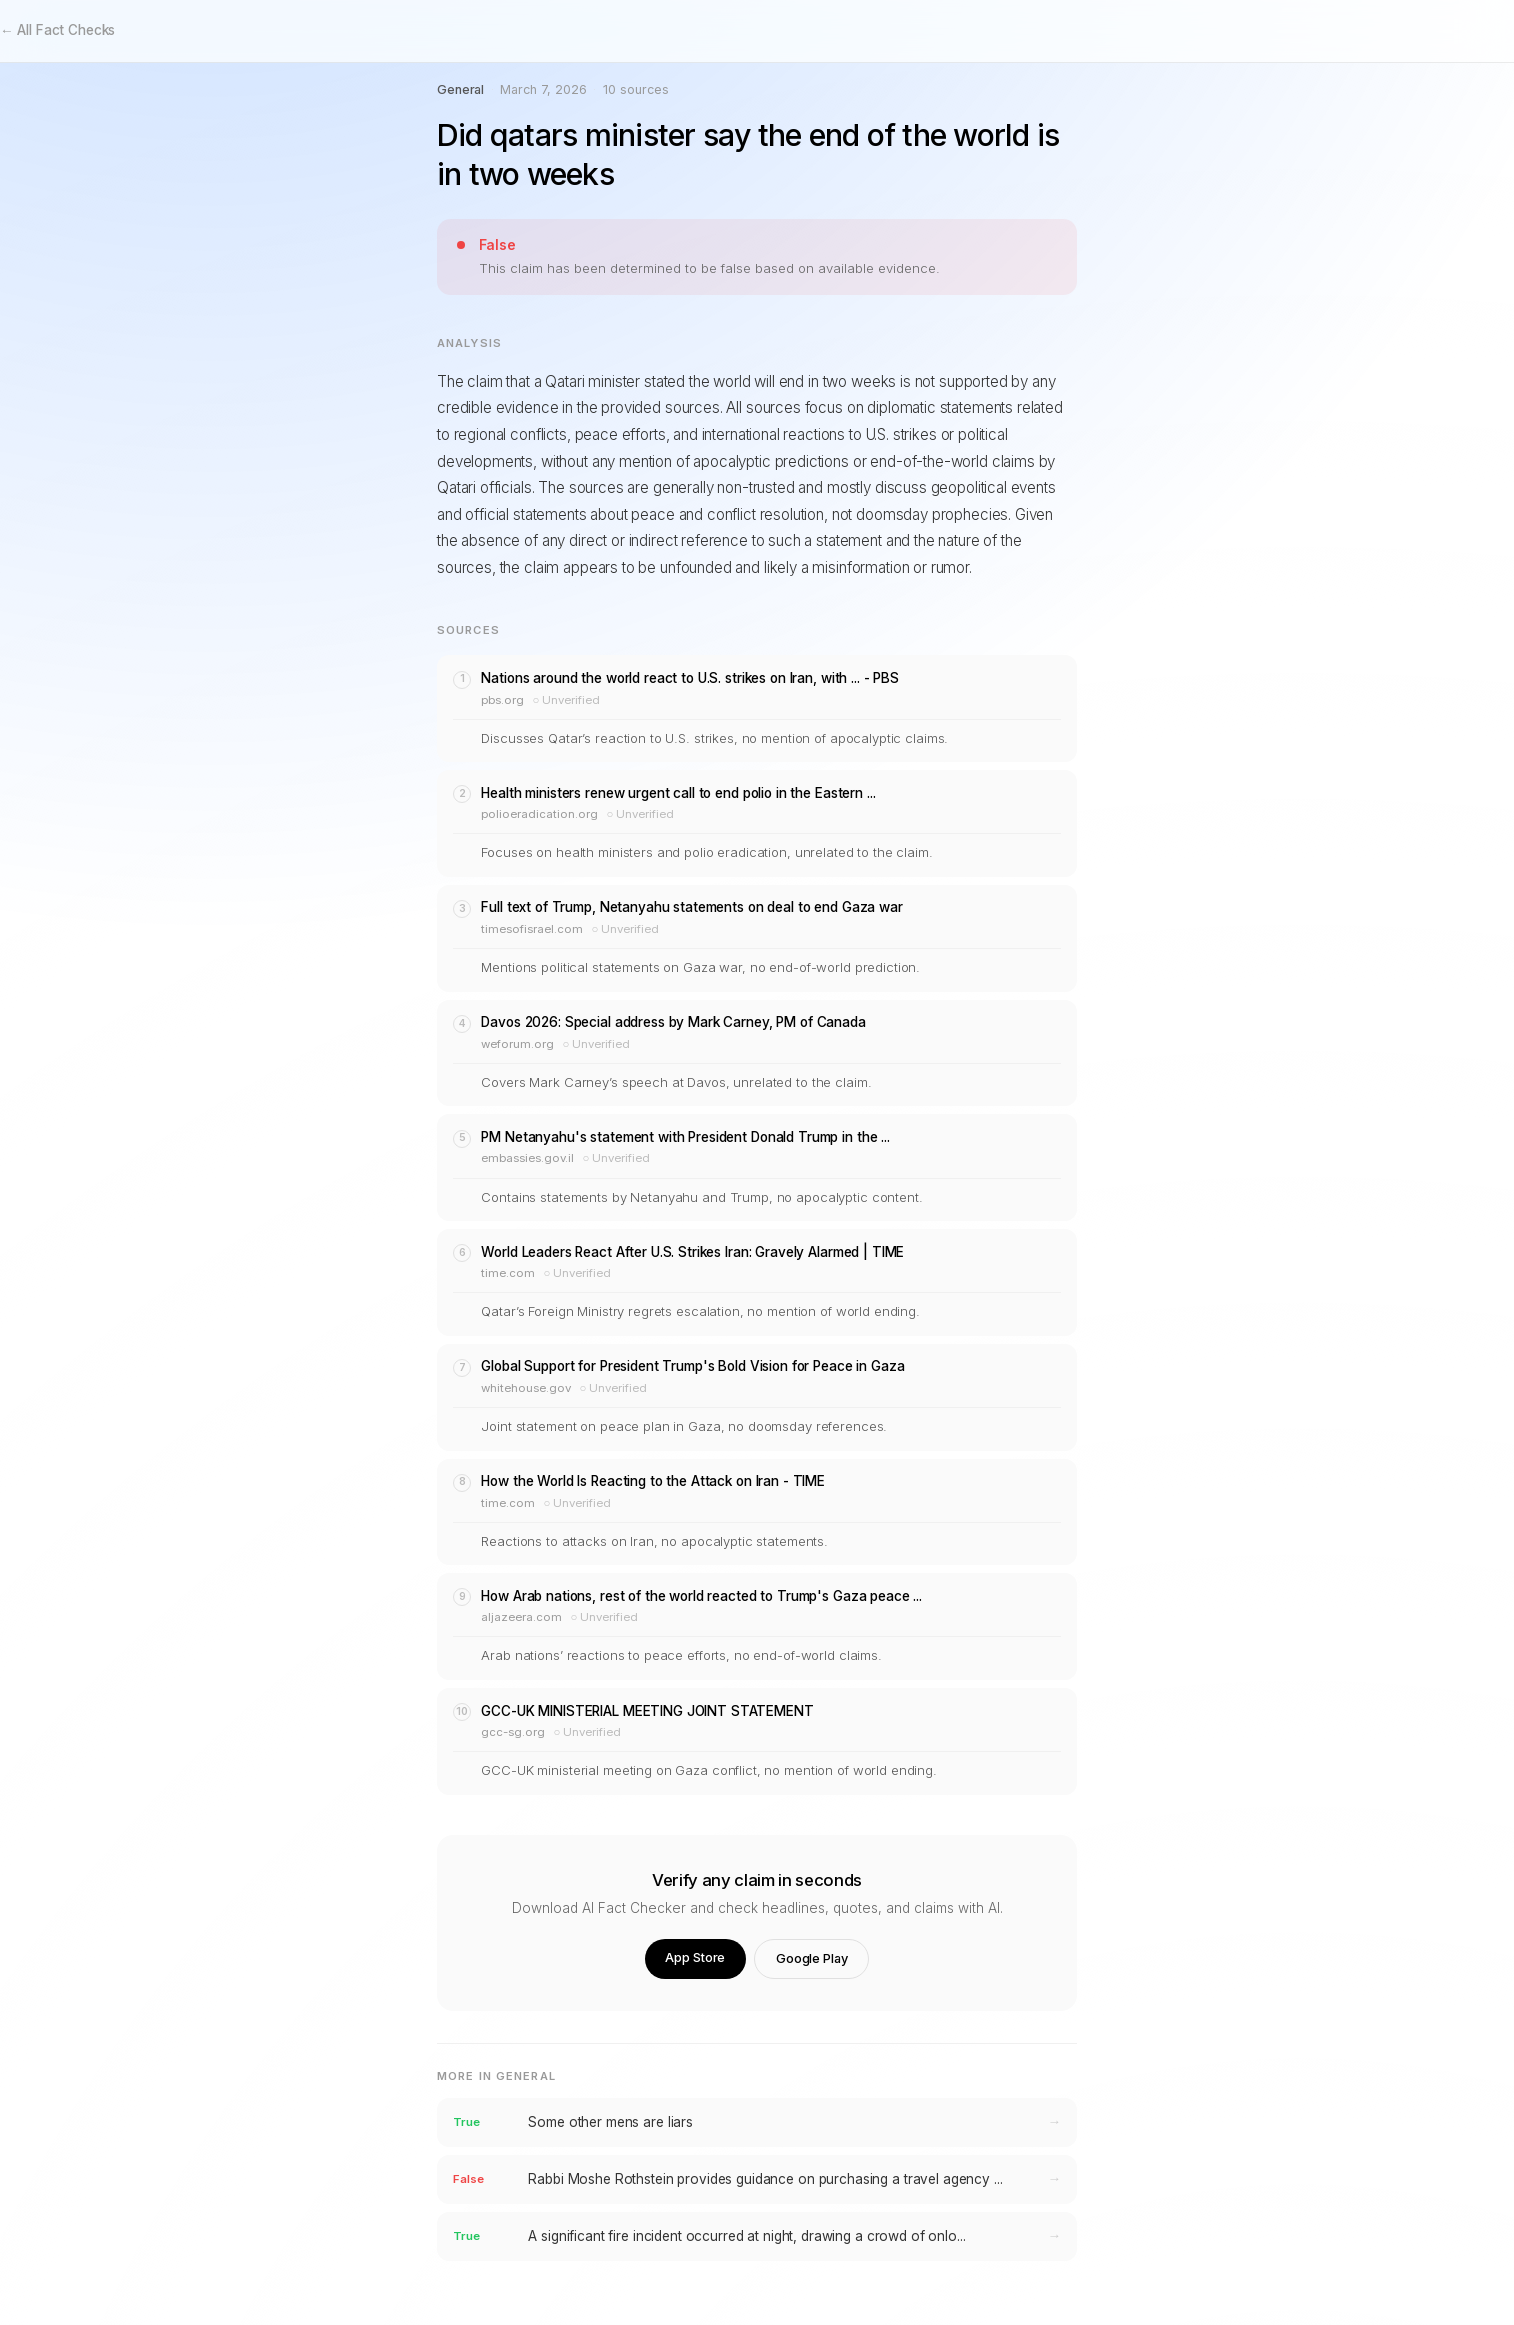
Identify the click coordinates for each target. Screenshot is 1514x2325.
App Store (695, 1957)
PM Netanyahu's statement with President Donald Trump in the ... (685, 1137)
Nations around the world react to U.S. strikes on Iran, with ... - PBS (689, 678)
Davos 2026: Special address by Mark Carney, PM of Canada (673, 1022)
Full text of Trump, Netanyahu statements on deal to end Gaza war (691, 907)
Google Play (812, 1958)
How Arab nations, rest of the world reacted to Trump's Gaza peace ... (701, 1596)
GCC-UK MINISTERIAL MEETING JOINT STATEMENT (647, 1711)
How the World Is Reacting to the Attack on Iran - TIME (653, 1481)
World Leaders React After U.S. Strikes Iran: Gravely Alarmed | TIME (692, 1252)
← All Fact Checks (57, 30)
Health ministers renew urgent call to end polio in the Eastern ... (678, 793)
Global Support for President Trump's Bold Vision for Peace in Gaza (692, 1366)
